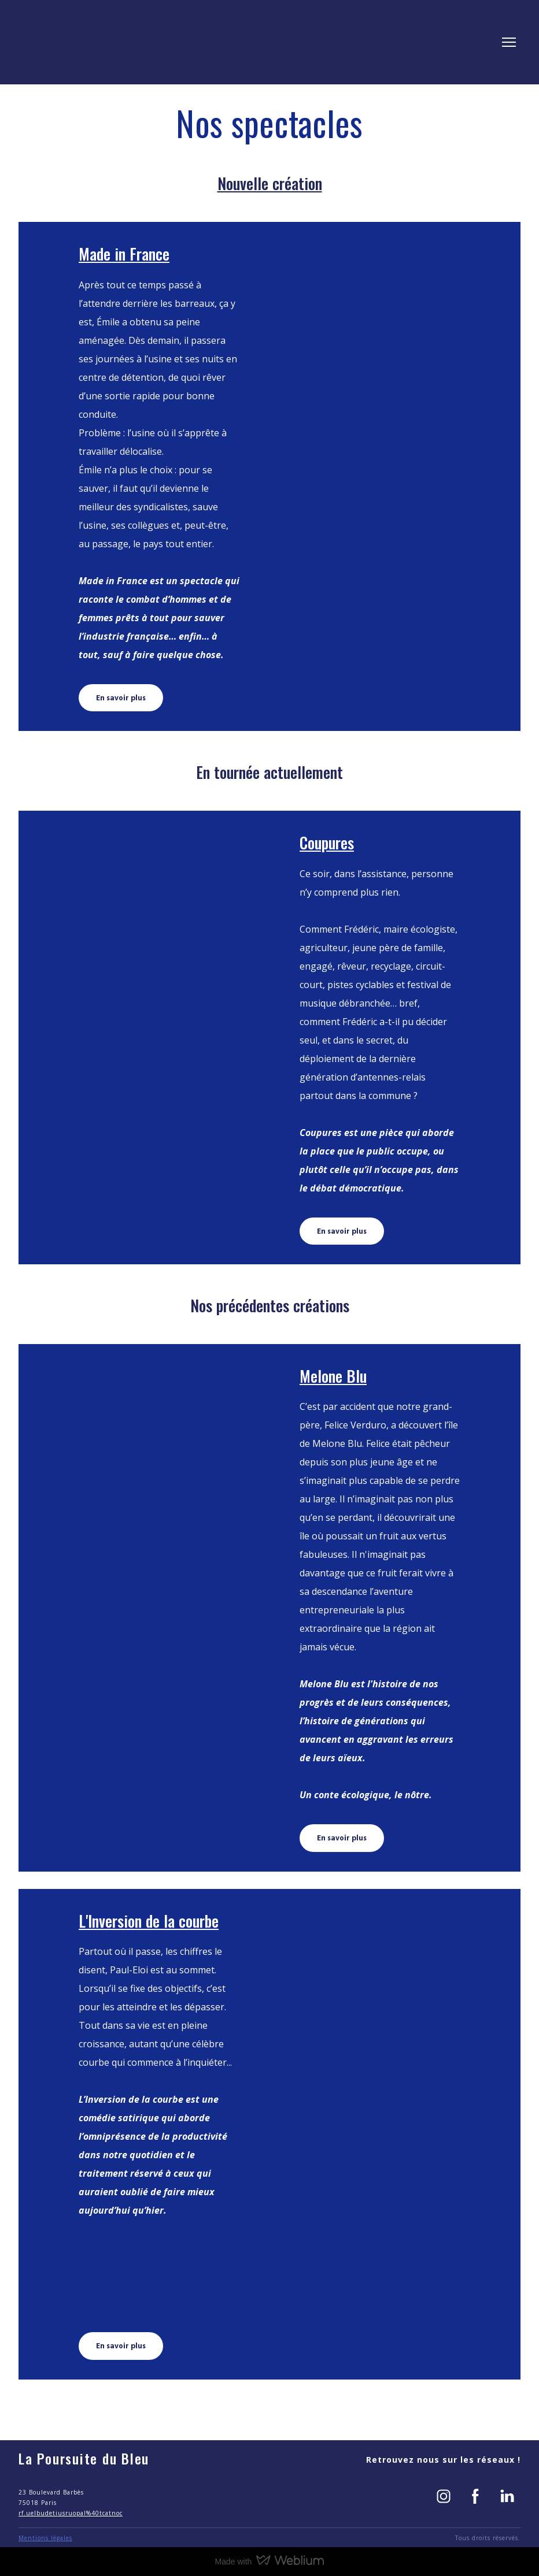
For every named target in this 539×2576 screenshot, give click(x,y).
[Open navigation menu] (508, 42)
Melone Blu (333, 1375)
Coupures (327, 842)
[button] (121, 698)
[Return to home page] (61, 42)
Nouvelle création (269, 183)
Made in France (124, 253)
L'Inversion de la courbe (149, 1920)
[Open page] (380, 476)
